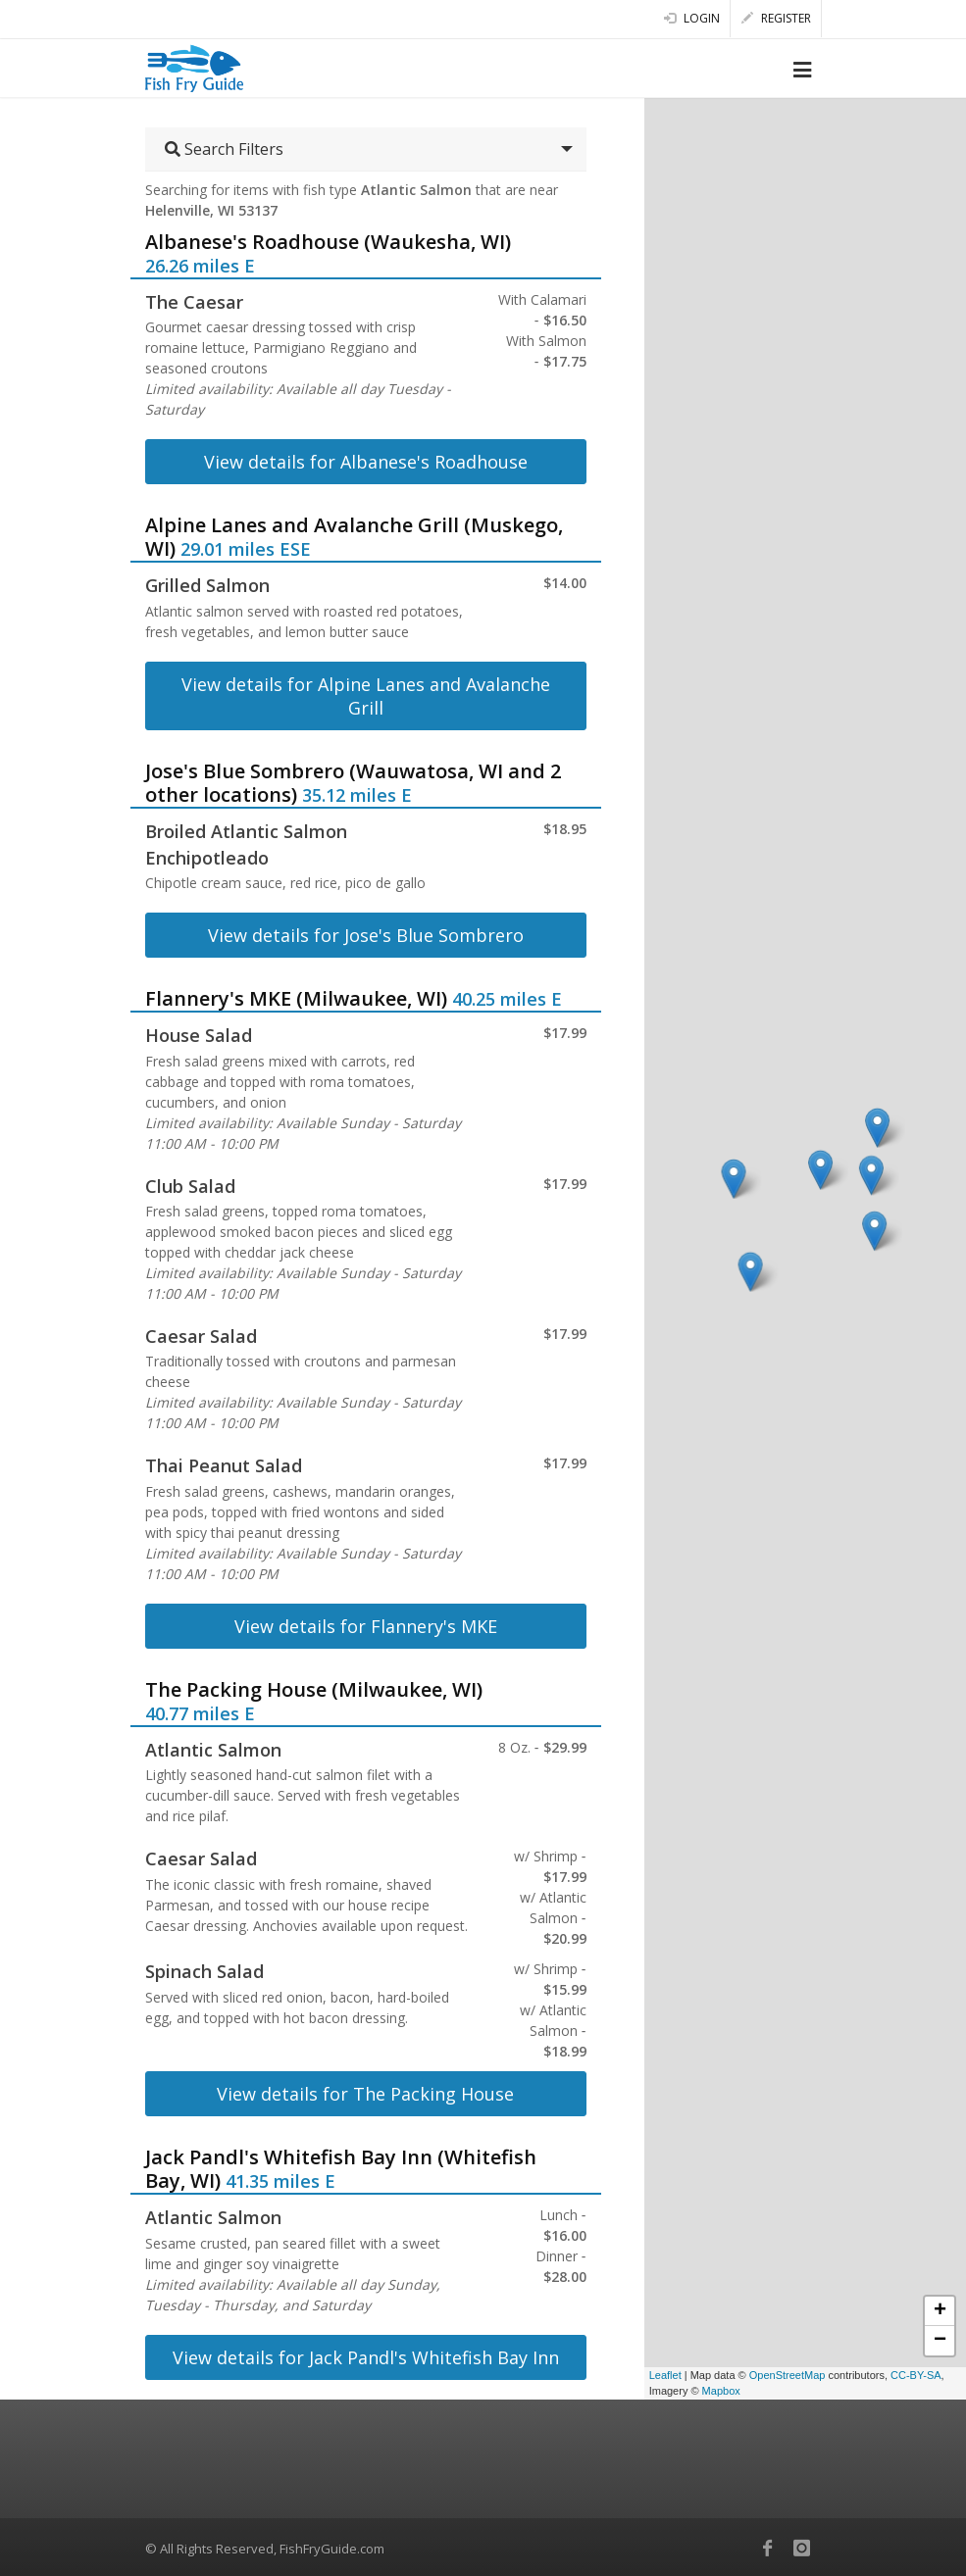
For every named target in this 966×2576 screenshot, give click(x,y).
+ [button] (940, 2311)
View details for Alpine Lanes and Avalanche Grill (365, 695)
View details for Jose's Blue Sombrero (366, 935)
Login (692, 18)
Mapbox (721, 2391)
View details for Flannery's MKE (365, 1626)
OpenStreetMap (787, 2375)
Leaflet (665, 2375)
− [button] (940, 2340)
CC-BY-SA (915, 2375)
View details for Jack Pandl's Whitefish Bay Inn (366, 2357)
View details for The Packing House (365, 2093)
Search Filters (224, 149)
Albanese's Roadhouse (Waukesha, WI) (328, 241)
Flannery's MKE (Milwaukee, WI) (296, 998)
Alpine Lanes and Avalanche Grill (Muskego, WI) (354, 537)
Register (776, 18)
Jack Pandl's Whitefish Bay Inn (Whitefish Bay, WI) (340, 2169)
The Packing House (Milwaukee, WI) (314, 1689)
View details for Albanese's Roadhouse (366, 461)
